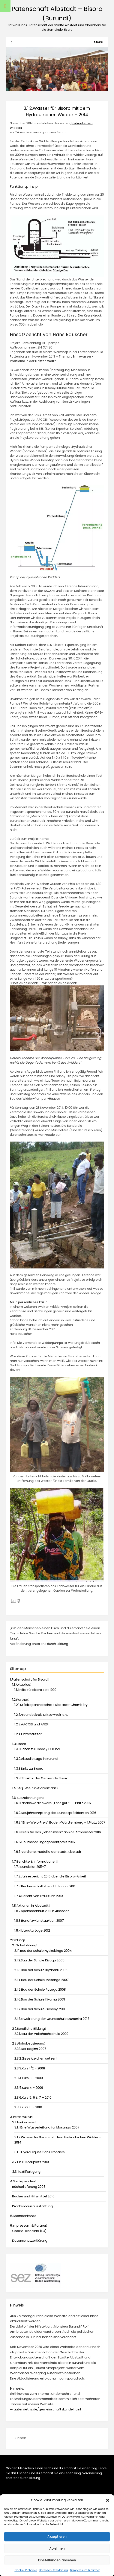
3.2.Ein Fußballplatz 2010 (30, 2162)
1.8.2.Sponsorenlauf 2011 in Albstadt (41, 1911)
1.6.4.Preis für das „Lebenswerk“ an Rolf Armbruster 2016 (57, 1832)
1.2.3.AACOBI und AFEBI (31, 1724)
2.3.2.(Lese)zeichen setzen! (35, 2058)
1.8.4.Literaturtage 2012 (32, 1930)
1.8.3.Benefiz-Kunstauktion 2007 (39, 1920)
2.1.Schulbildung (24, 1945)
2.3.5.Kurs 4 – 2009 (28, 2087)
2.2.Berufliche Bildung (28, 2028)
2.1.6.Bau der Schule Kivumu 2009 (39, 1999)
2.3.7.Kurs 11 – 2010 (28, 2107)
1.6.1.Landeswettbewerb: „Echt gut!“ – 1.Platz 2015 (52, 1803)
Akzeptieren (57, 2536)
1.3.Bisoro (19, 1744)
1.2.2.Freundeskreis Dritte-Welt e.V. (41, 1714)
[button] (107, 2500)
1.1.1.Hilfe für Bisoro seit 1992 (35, 1689)
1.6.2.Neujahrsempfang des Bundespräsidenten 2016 (55, 1812)
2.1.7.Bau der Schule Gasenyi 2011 (39, 2009)
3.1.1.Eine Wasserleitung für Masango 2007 (47, 2127)
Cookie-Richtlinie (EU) (29, 2231)
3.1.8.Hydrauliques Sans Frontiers (39, 2152)
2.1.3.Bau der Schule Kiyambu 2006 (41, 1970)
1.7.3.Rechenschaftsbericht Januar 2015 (45, 1886)
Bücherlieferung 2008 (28, 2186)
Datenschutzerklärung (53, 2570)
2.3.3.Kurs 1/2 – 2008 (29, 2068)
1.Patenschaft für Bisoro (29, 1679)
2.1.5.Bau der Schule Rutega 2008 (40, 1989)
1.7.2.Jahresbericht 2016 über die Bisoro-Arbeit (50, 1876)
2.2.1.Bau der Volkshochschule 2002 (41, 2033)
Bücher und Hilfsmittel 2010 (33, 2196)
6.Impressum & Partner (85, 2570)
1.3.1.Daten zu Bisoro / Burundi (37, 1749)
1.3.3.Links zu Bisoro (28, 1768)
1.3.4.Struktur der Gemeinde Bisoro (41, 1778)
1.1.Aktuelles (21, 1684)
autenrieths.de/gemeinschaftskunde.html (47, 2409)
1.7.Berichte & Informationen (34, 1861)
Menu (98, 42)
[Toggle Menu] (5, 6)
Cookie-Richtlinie (26, 2570)
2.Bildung (17, 1940)
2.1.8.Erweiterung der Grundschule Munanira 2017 (51, 2018)
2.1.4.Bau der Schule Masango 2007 (41, 1980)
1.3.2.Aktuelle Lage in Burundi (36, 1758)
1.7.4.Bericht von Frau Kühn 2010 (38, 1896)
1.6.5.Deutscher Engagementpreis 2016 (44, 1842)
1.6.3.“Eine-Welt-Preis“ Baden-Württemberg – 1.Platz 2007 (59, 1822)
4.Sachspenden (22, 2181)
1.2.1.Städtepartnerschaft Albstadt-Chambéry (50, 1704)
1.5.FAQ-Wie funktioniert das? (35, 1788)
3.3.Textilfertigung (26, 2171)
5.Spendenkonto (23, 2216)
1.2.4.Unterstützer (28, 1734)
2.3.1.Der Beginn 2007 (30, 2048)
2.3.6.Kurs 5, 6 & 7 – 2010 (32, 2097)
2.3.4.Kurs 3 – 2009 (28, 2078)
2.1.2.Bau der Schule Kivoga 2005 (39, 1960)
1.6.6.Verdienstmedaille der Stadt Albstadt (47, 1851)
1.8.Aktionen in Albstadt (30, 1905)
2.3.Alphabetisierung (28, 2043)
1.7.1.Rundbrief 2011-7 (30, 1866)
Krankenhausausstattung (32, 2206)
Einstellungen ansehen (57, 2560)
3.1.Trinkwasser (23, 2122)
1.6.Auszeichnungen (27, 1797)
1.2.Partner (20, 1699)
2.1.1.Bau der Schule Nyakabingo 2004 (43, 1950)
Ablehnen (57, 2548)
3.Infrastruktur (21, 2117)
